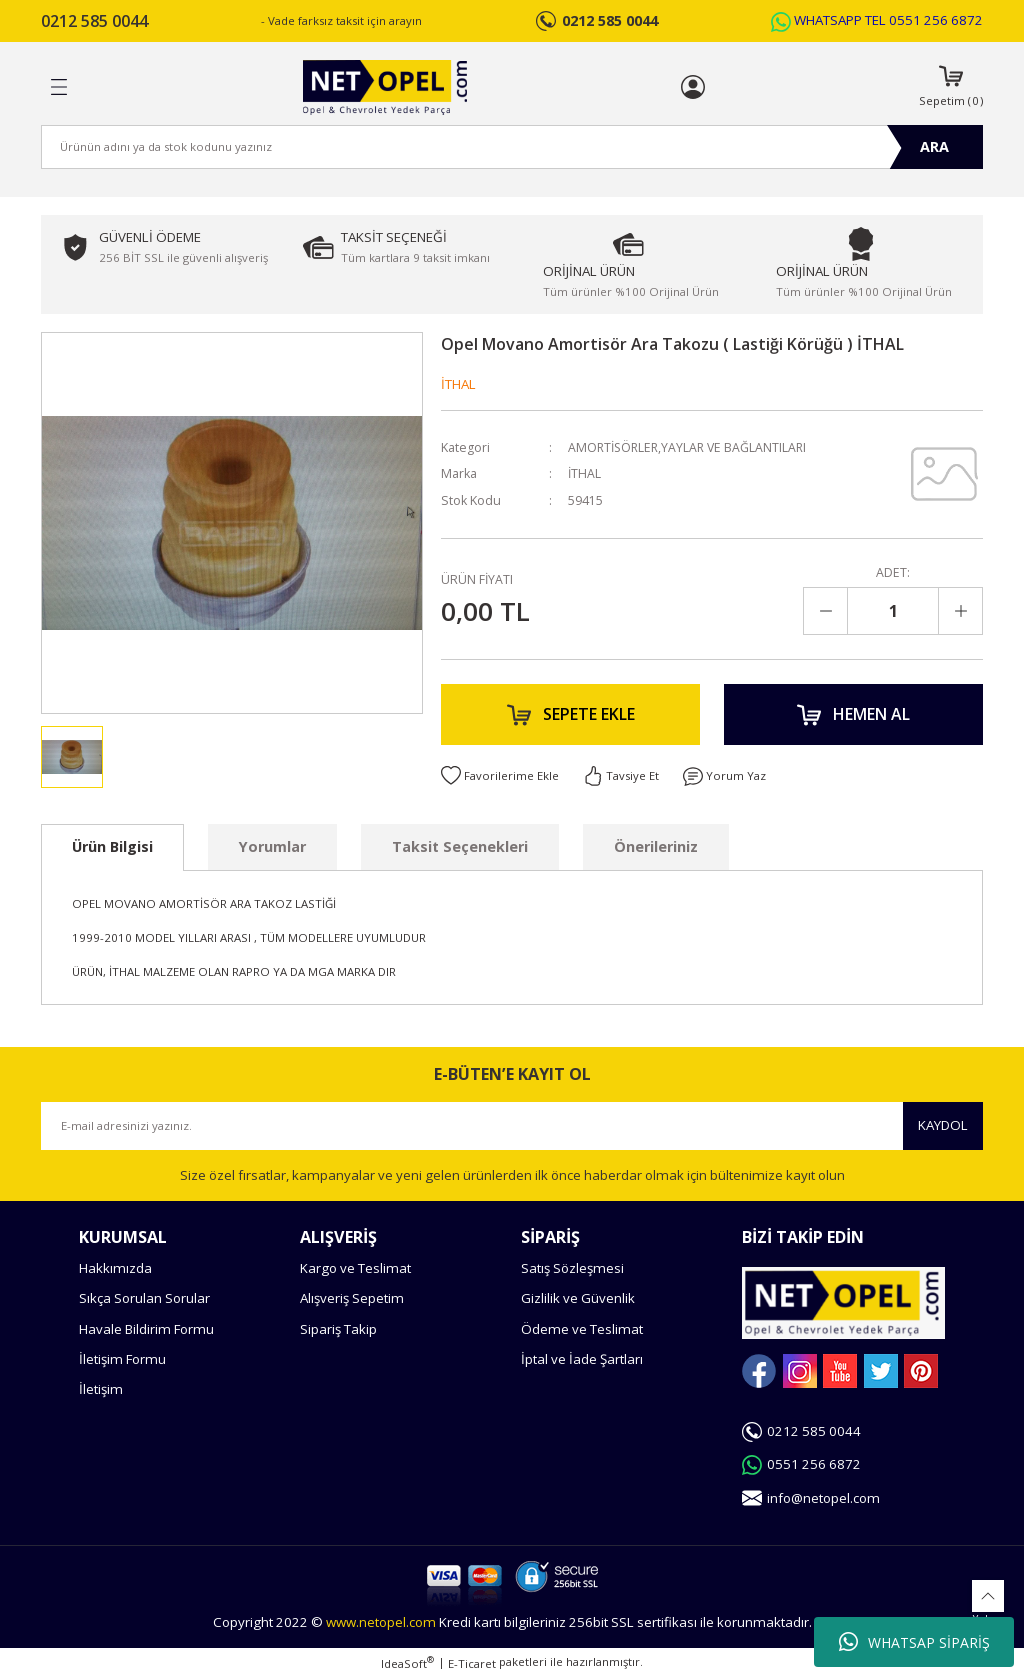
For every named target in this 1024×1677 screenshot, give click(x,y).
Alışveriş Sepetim (352, 1298)
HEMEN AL (853, 715)
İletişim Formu (122, 1359)
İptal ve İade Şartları (582, 1359)
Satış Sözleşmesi (572, 1268)
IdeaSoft (407, 1663)
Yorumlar (272, 846)
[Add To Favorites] (500, 777)
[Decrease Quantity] (826, 611)
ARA (934, 146)
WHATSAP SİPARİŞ (914, 1642)
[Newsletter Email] (512, 1126)
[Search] (512, 147)
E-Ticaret (472, 1663)
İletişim (101, 1389)
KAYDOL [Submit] (943, 1125)
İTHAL (458, 384)
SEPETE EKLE (571, 715)
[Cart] (951, 87)
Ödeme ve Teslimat (582, 1329)
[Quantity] (893, 611)
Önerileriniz (656, 846)
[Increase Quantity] (960, 611)
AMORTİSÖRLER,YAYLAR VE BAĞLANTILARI (690, 447)
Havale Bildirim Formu (146, 1329)
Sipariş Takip (338, 1329)
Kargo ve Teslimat (355, 1268)
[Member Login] (693, 87)
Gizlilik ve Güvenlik (578, 1298)
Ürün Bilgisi (112, 846)
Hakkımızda (115, 1268)
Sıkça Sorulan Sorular (144, 1298)
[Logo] (384, 87)
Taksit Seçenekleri (460, 846)
